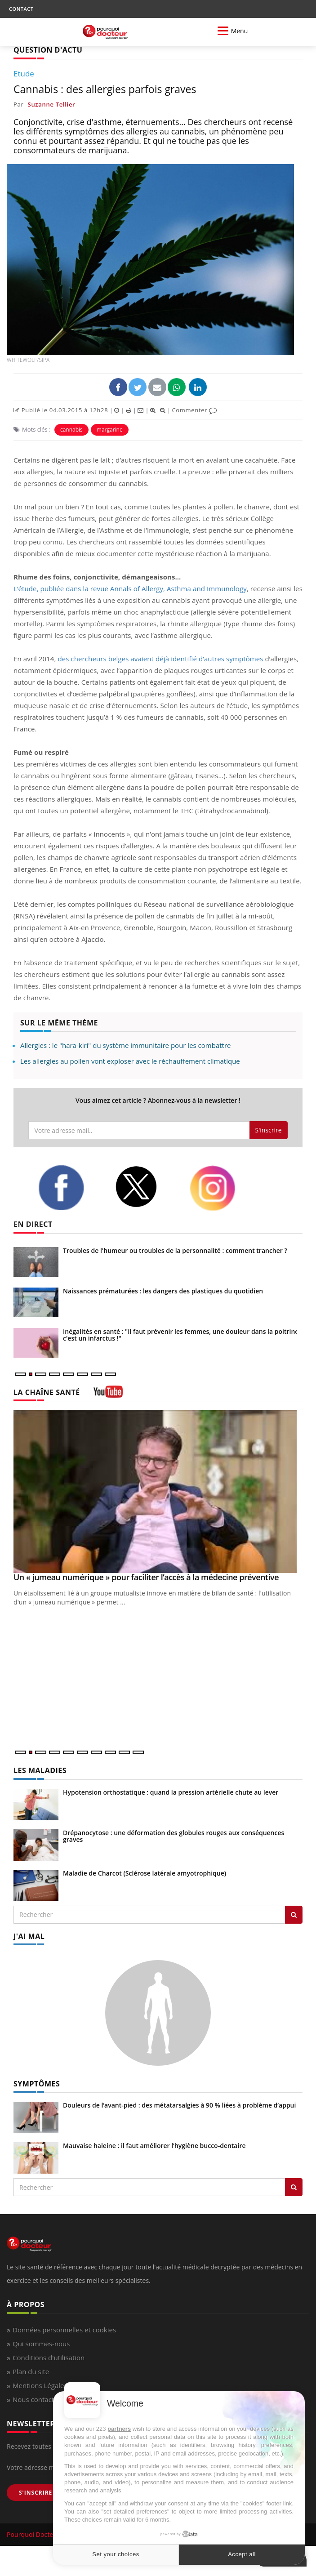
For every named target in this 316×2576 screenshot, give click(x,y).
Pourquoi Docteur (34, 2534)
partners (119, 2428)
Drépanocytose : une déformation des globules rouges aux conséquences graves (173, 1836)
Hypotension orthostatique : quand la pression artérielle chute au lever (170, 1792)
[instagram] (221, 1188)
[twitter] (145, 1186)
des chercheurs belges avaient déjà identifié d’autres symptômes (160, 658)
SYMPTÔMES (36, 2084)
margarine (110, 429)
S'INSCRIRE (35, 2492)
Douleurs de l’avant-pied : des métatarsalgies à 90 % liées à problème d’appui (179, 2105)
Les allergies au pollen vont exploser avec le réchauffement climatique (130, 1060)
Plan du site (31, 2371)
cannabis (71, 429)
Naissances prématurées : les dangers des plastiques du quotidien (163, 1291)
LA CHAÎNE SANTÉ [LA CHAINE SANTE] (46, 1392)
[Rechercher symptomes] (294, 2187)
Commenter (194, 410)
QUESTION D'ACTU (47, 50)
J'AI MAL (29, 1936)
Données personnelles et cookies (64, 2329)
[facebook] (70, 1187)
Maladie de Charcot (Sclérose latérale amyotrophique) (144, 1873)
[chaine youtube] (108, 1395)
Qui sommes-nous (41, 2343)
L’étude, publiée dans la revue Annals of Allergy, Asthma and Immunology (130, 588)
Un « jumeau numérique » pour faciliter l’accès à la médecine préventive (146, 1577)
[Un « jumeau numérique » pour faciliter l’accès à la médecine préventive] (158, 1491)
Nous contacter (37, 2399)
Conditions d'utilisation (49, 2357)
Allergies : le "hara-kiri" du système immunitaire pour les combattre (125, 1045)
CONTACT (21, 8)
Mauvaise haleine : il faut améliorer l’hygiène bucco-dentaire (154, 2145)
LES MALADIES (40, 1770)
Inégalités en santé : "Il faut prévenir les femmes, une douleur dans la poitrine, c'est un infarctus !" (181, 1334)
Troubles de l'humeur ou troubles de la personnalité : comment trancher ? (175, 1250)
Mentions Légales (40, 2385)
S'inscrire (268, 1130)
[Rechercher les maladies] (294, 1915)
